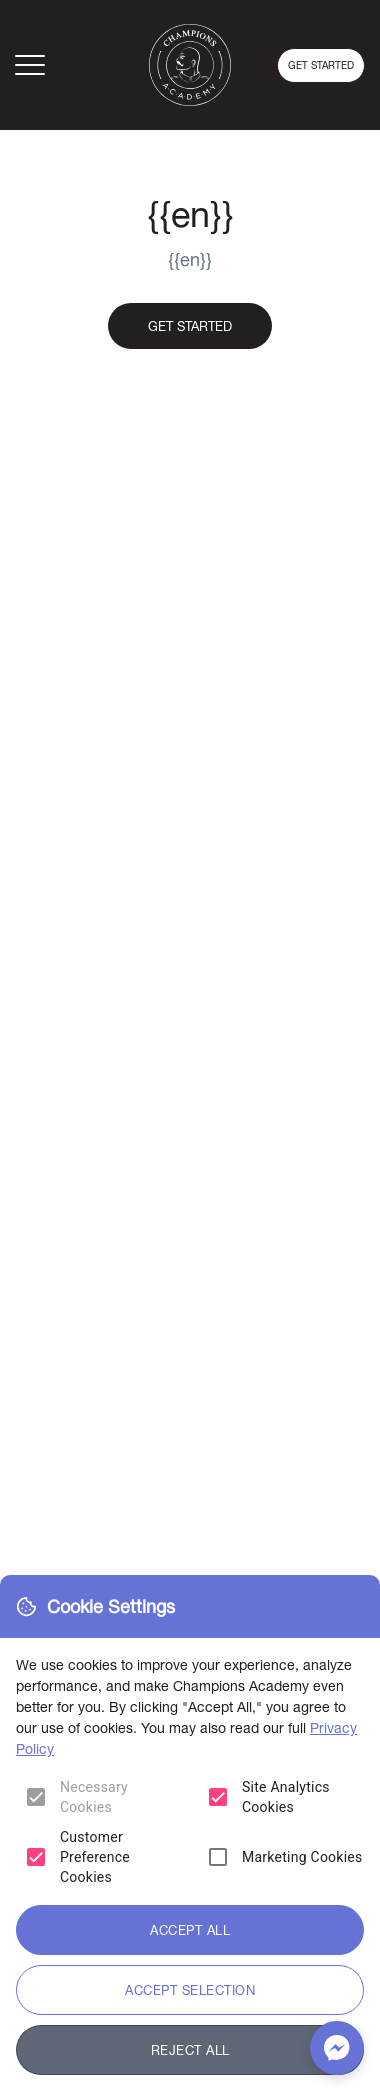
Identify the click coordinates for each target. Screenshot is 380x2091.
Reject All (190, 2050)
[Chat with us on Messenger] (337, 2048)
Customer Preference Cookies (95, 1857)
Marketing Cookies (302, 1857)
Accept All (190, 1930)
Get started (321, 65)
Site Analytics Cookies (286, 1797)
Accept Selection (190, 1990)
